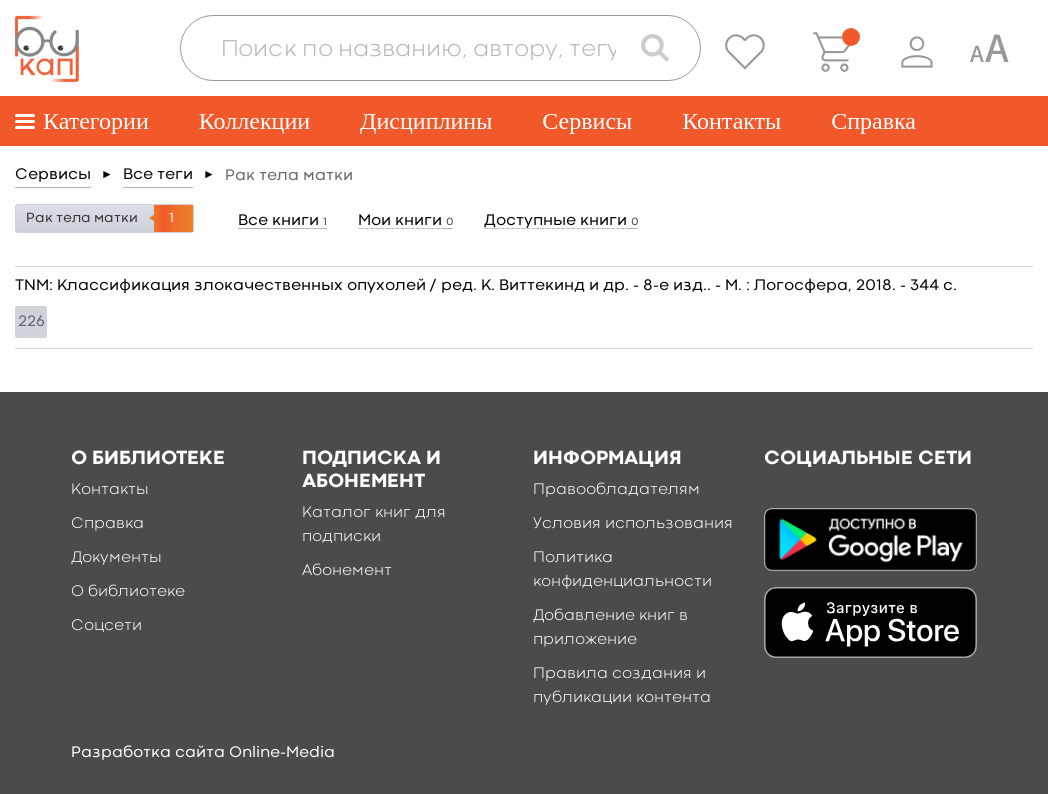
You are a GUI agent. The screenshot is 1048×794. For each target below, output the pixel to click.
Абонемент (347, 571)
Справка (873, 121)
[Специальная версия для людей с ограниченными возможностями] (989, 52)
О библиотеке (128, 592)
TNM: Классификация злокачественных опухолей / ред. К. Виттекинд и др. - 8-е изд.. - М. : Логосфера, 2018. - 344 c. (486, 286)
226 (31, 322)
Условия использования (633, 524)
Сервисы (587, 121)
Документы (116, 558)
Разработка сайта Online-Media (203, 753)
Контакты (731, 121)
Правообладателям (616, 490)
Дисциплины (426, 121)
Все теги (158, 175)
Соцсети (106, 626)
